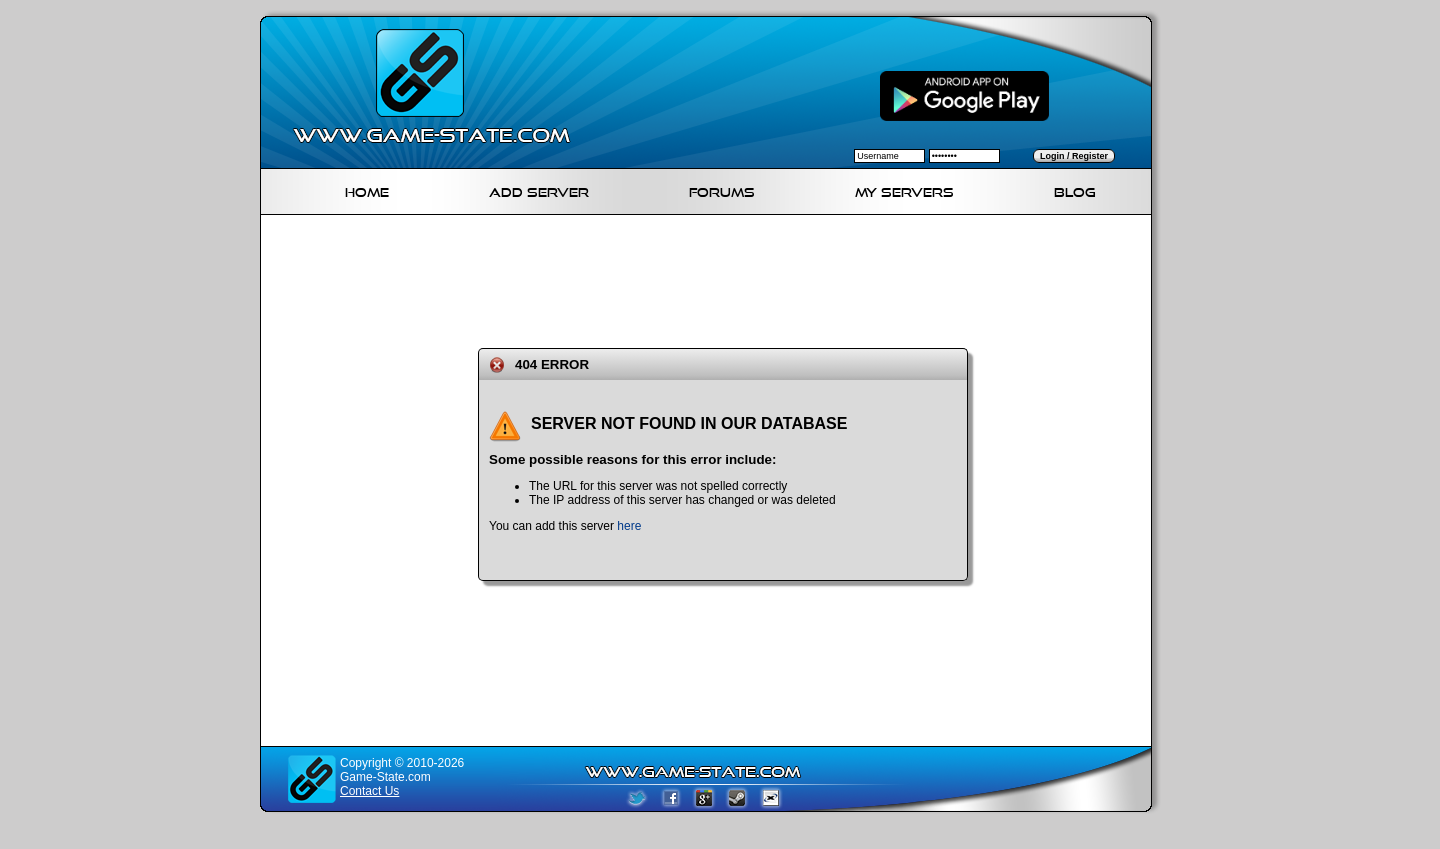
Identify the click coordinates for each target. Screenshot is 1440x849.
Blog (1075, 189)
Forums (722, 189)
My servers (904, 189)
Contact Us (369, 791)
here (629, 526)
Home (367, 189)
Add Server (539, 189)
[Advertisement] (714, 278)
